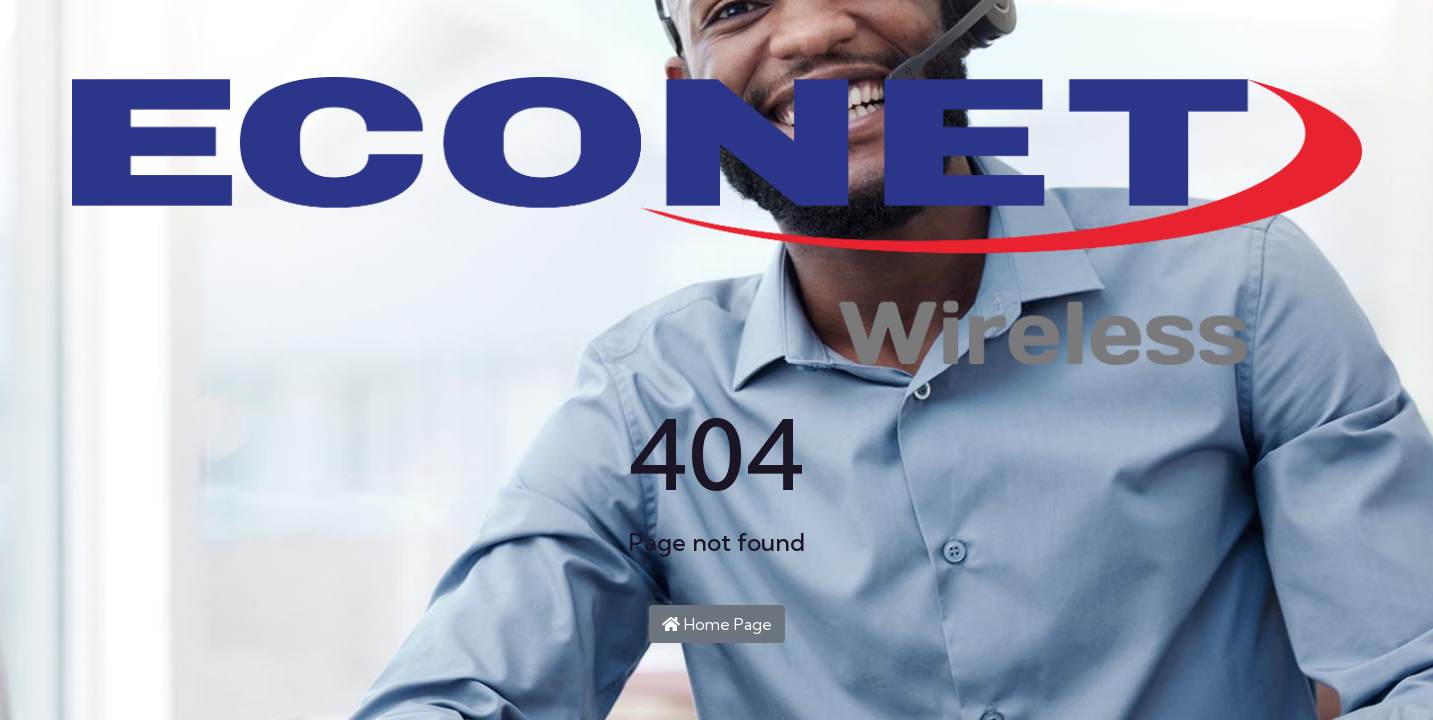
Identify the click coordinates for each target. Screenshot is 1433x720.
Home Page (717, 624)
